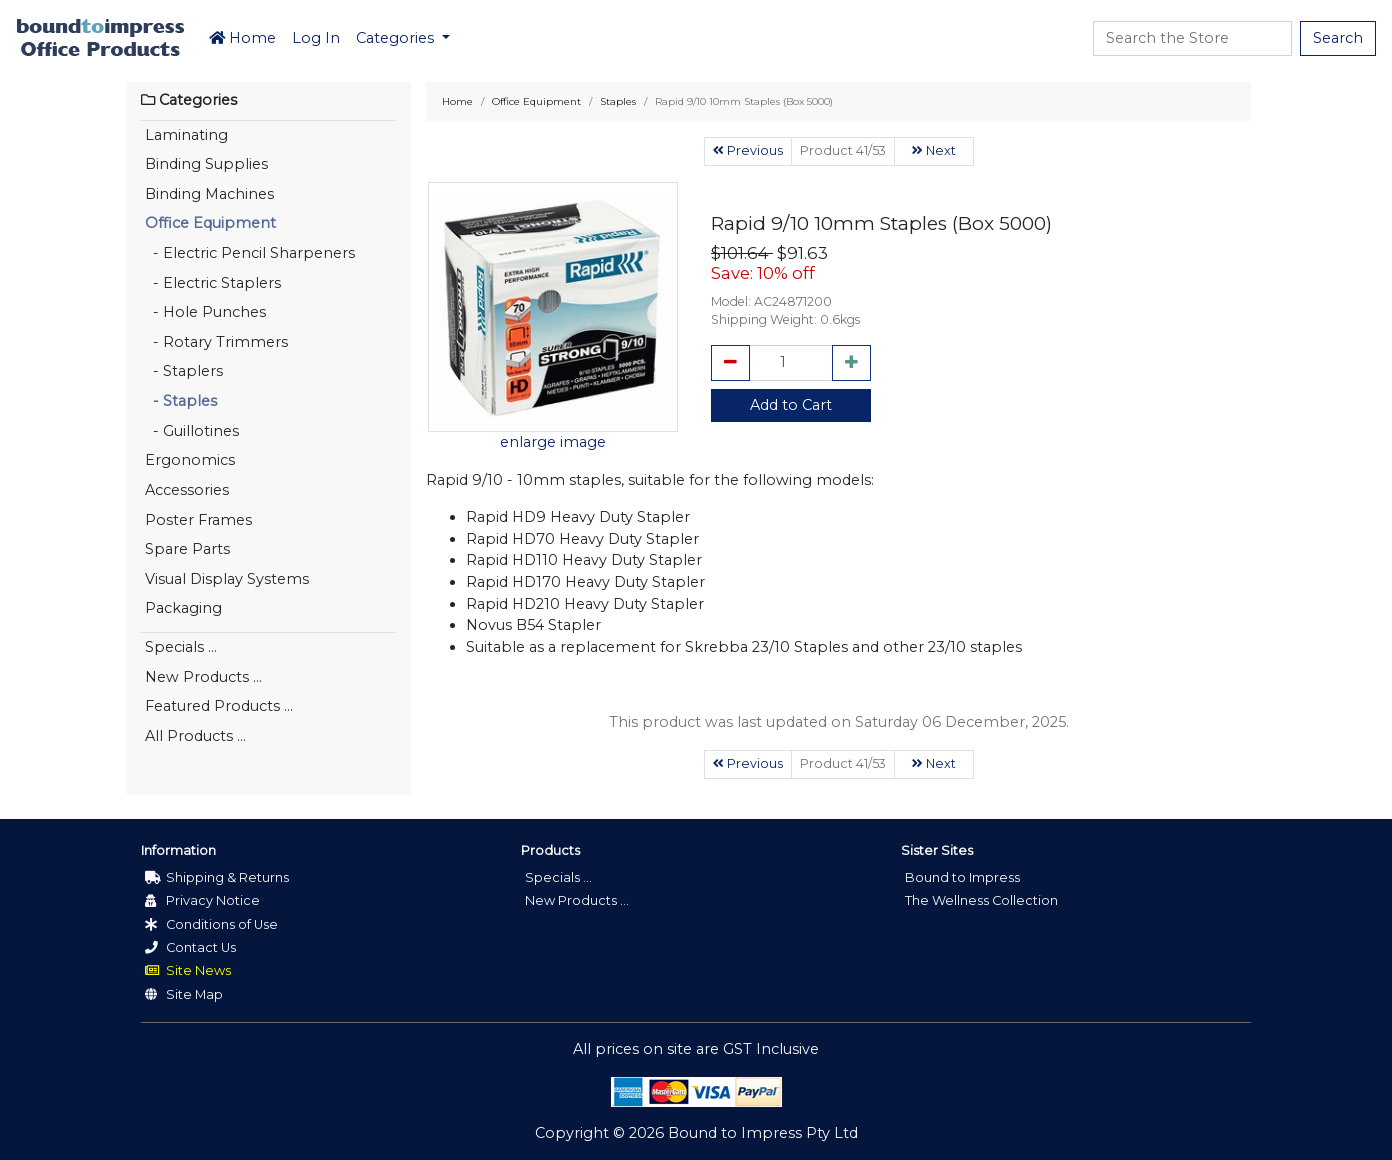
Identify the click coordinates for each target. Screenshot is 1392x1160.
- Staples (181, 401)
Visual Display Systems (227, 579)
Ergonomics (190, 460)
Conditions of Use (211, 924)
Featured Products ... (219, 706)
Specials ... (181, 647)
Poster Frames (198, 520)
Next (934, 150)
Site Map (184, 994)
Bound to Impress (962, 877)
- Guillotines (192, 431)
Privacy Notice (202, 900)
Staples (618, 101)
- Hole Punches (205, 312)
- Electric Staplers (213, 283)
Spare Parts (187, 549)
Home (242, 38)
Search (1338, 38)
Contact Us (190, 947)
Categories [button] (397, 38)
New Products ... (203, 677)
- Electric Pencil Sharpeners (250, 253)
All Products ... (195, 736)
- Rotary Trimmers (216, 342)
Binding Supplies (206, 164)
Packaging (183, 608)
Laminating (186, 135)
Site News (188, 970)
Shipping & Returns (217, 877)
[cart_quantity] (791, 363)
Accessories (187, 490)
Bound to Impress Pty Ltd (763, 1133)
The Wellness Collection (981, 900)
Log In (316, 38)
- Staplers (184, 371)
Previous (748, 150)
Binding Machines (209, 194)
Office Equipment (210, 223)
